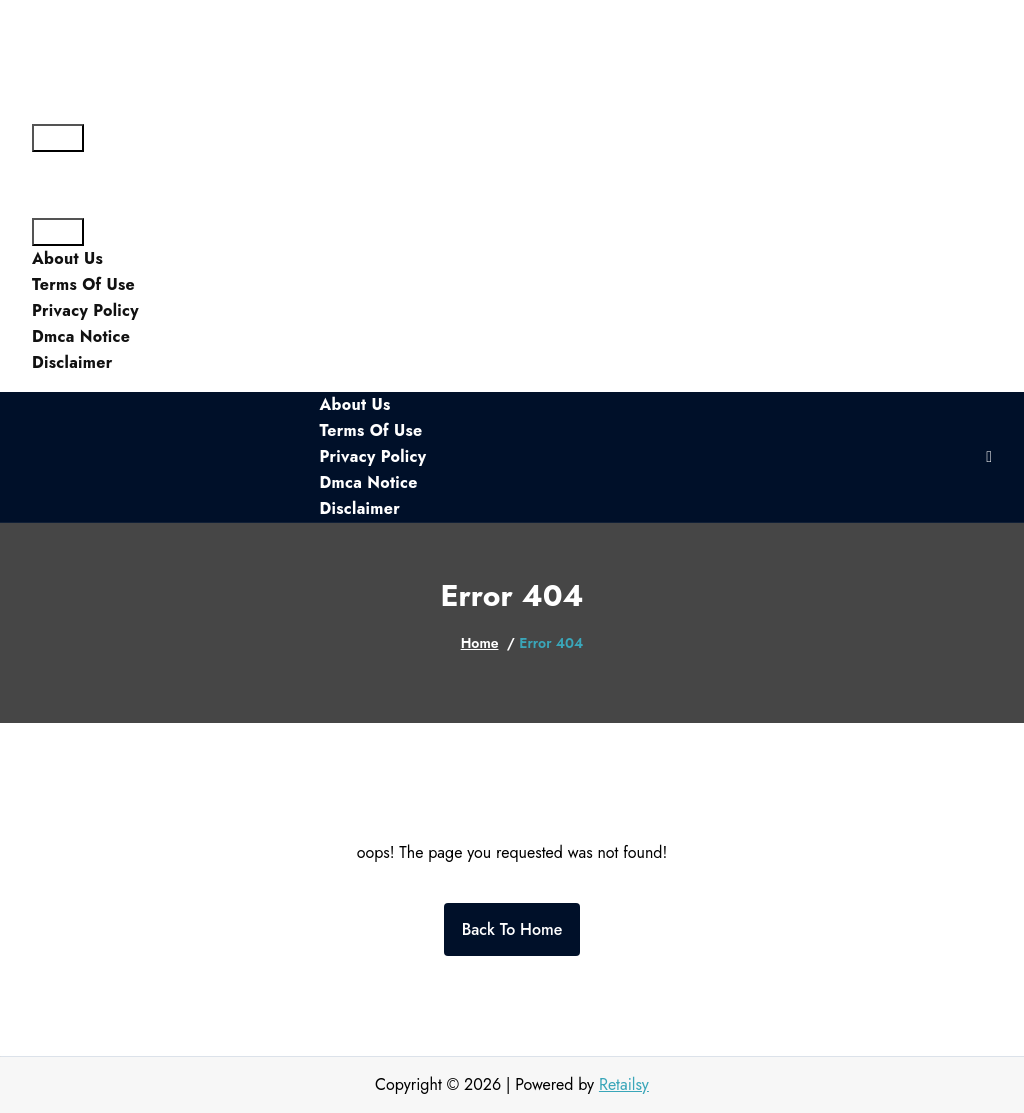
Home (480, 643)
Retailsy (624, 1084)
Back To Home (512, 929)
